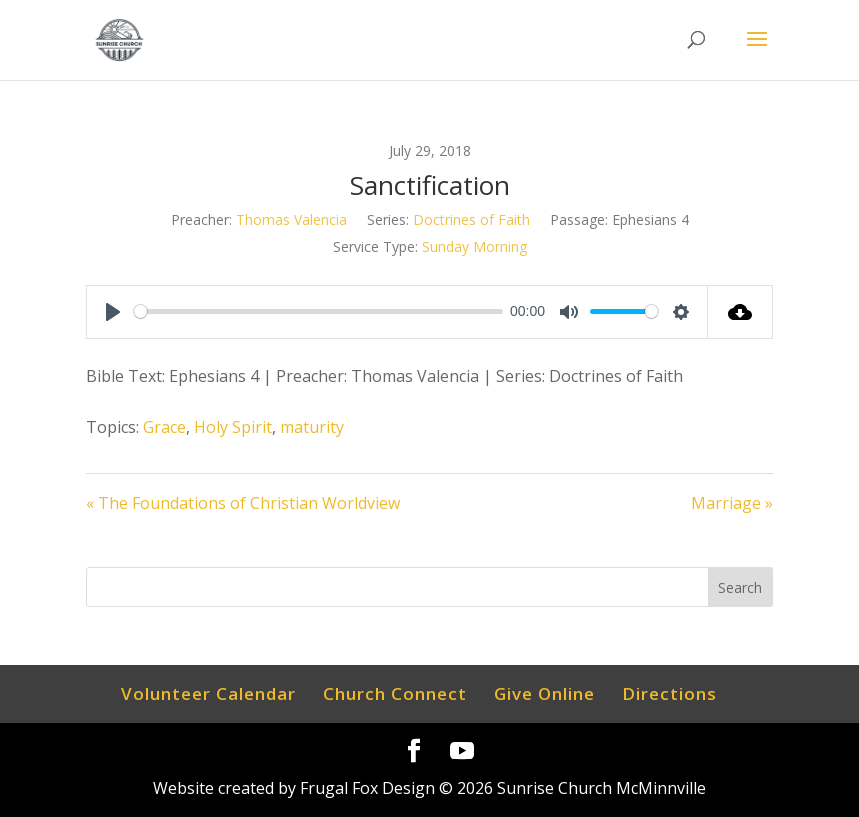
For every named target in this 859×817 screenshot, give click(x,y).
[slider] (318, 311)
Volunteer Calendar (208, 693)
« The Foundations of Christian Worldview (243, 503)
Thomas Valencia (291, 219)
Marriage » (732, 503)
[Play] (113, 312)
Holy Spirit (233, 427)
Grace (164, 427)
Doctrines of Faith (471, 219)
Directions (669, 693)
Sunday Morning (474, 246)
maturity (312, 427)
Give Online (544, 693)
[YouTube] (462, 751)
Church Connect (395, 693)
